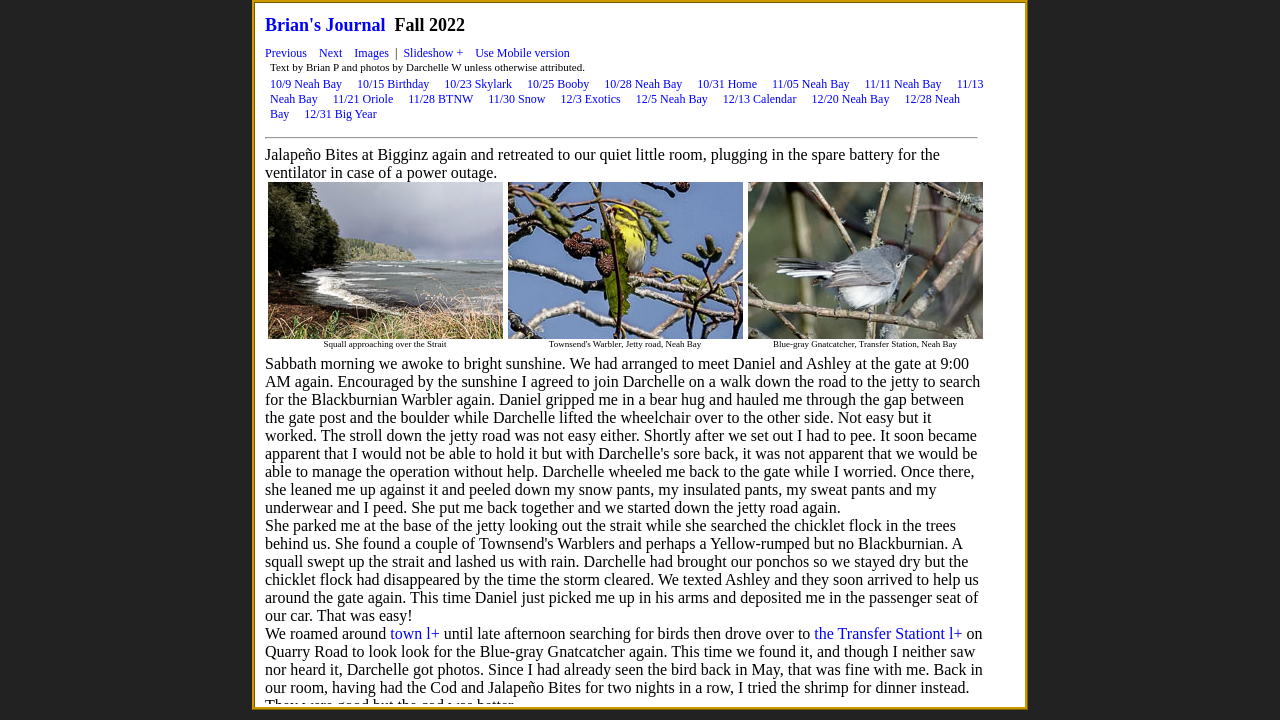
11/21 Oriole (363, 99)
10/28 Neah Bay (643, 84)
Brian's (293, 25)
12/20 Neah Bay (850, 99)
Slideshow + (433, 53)
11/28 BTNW (440, 99)
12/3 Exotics (590, 99)
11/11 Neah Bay (903, 84)
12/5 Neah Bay (672, 99)
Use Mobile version (522, 53)
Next (330, 53)
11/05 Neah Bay (811, 84)
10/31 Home (727, 84)
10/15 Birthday (393, 84)
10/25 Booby (558, 84)
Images (371, 53)
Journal (356, 25)
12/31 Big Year (340, 114)
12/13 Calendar (760, 99)
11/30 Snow (516, 99)
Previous (286, 53)
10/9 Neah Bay (306, 84)
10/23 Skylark (478, 84)
